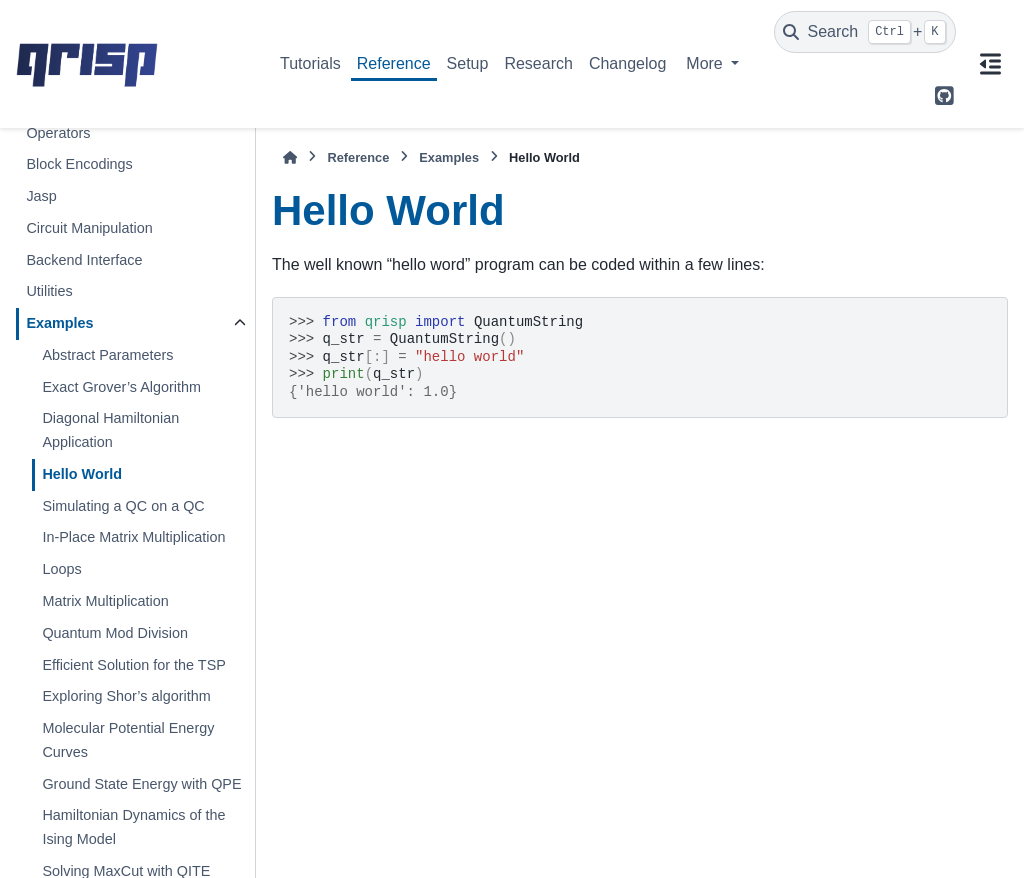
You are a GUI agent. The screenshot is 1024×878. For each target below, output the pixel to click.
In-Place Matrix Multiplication (133, 537)
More (706, 63)
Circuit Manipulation (89, 228)
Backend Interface (84, 260)
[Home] (290, 157)
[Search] (865, 32)
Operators (58, 133)
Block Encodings (79, 164)
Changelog (627, 63)
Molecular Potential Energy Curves (128, 740)
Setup (468, 63)
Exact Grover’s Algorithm (121, 387)
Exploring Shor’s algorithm (126, 696)
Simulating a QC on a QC (123, 506)
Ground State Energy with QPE (141, 784)
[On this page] (990, 64)
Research (538, 63)
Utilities (49, 291)
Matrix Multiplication (105, 601)
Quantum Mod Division (115, 633)
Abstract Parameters (107, 355)
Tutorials (310, 63)
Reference (394, 63)
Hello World (82, 474)
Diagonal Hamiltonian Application (110, 430)
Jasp (41, 196)
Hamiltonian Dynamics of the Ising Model (133, 827)
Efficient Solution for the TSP (133, 665)
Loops (61, 569)
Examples (59, 323)
